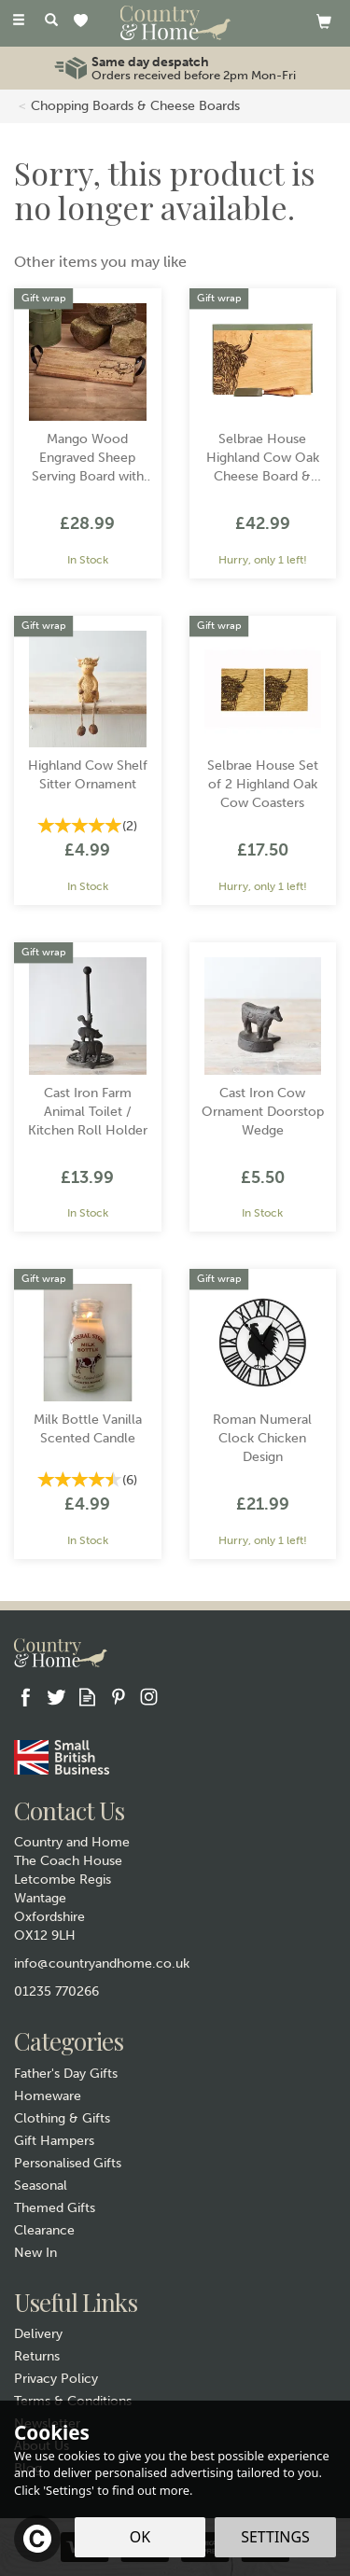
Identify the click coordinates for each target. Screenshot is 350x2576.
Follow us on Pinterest (118, 1696)
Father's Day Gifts (66, 2074)
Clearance (44, 2230)
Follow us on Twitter (56, 1696)
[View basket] (323, 21)
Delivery (38, 2334)
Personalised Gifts (67, 2163)
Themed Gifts (54, 2208)
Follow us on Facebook (25, 1696)
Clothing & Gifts (62, 2118)
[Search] (51, 21)
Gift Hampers (54, 2141)
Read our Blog (87, 1696)
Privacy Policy (56, 2379)
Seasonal (40, 2185)
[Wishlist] (84, 22)
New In (35, 2253)
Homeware (47, 2096)
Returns (37, 2356)
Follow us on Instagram (149, 1696)
